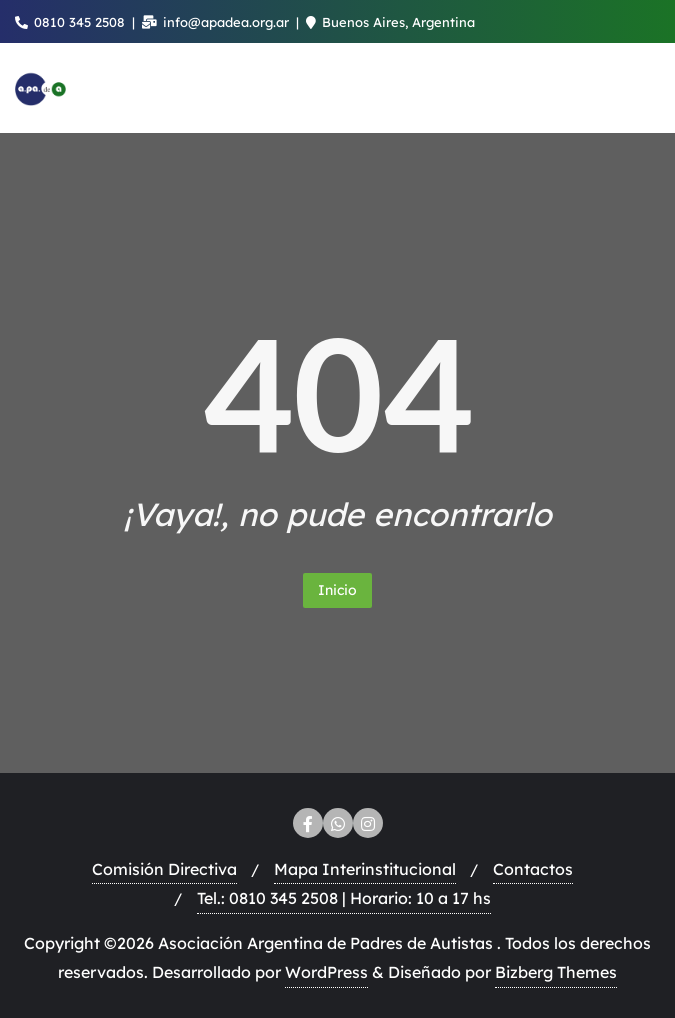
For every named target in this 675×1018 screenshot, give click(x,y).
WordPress (326, 972)
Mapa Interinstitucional (365, 869)
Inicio (337, 590)
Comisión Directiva (164, 869)
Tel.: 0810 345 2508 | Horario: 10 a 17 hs (344, 898)
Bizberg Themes (556, 972)
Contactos (533, 869)
